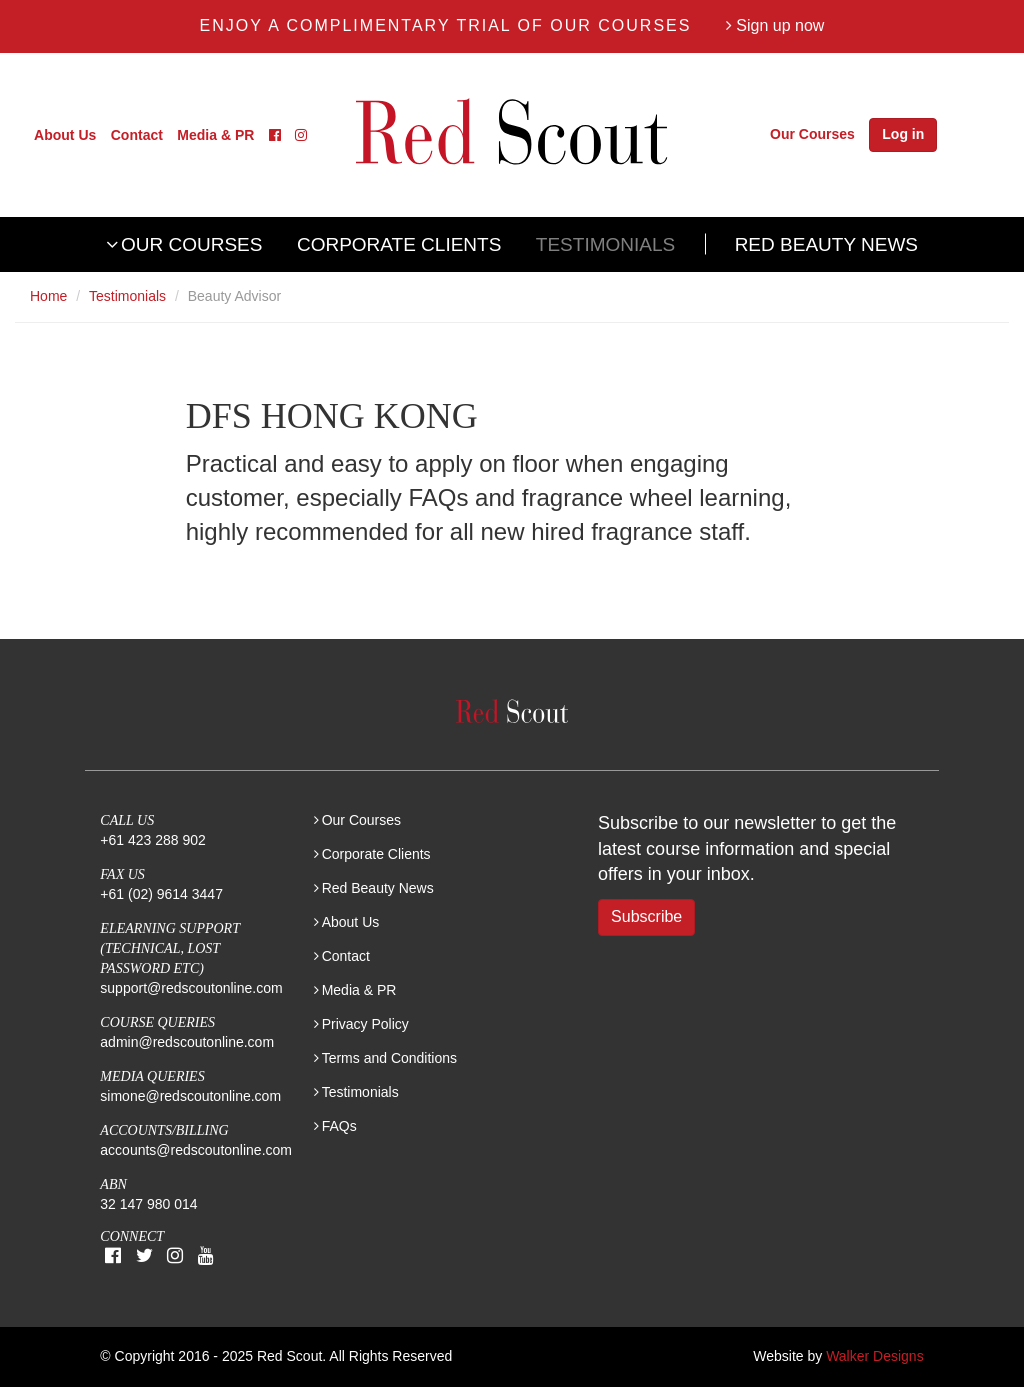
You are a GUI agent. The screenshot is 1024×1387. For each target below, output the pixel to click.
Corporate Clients (399, 244)
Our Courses (812, 134)
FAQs (339, 1126)
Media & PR (215, 134)
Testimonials (605, 244)
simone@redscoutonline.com (190, 1096)
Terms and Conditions (389, 1058)
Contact (137, 134)
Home (48, 296)
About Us (65, 134)
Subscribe (646, 916)
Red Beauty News (826, 244)
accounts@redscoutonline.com (196, 1150)
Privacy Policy (365, 1024)
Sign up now (775, 25)
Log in (903, 134)
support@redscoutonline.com (191, 988)
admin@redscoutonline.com (187, 1042)
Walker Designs (875, 1356)
